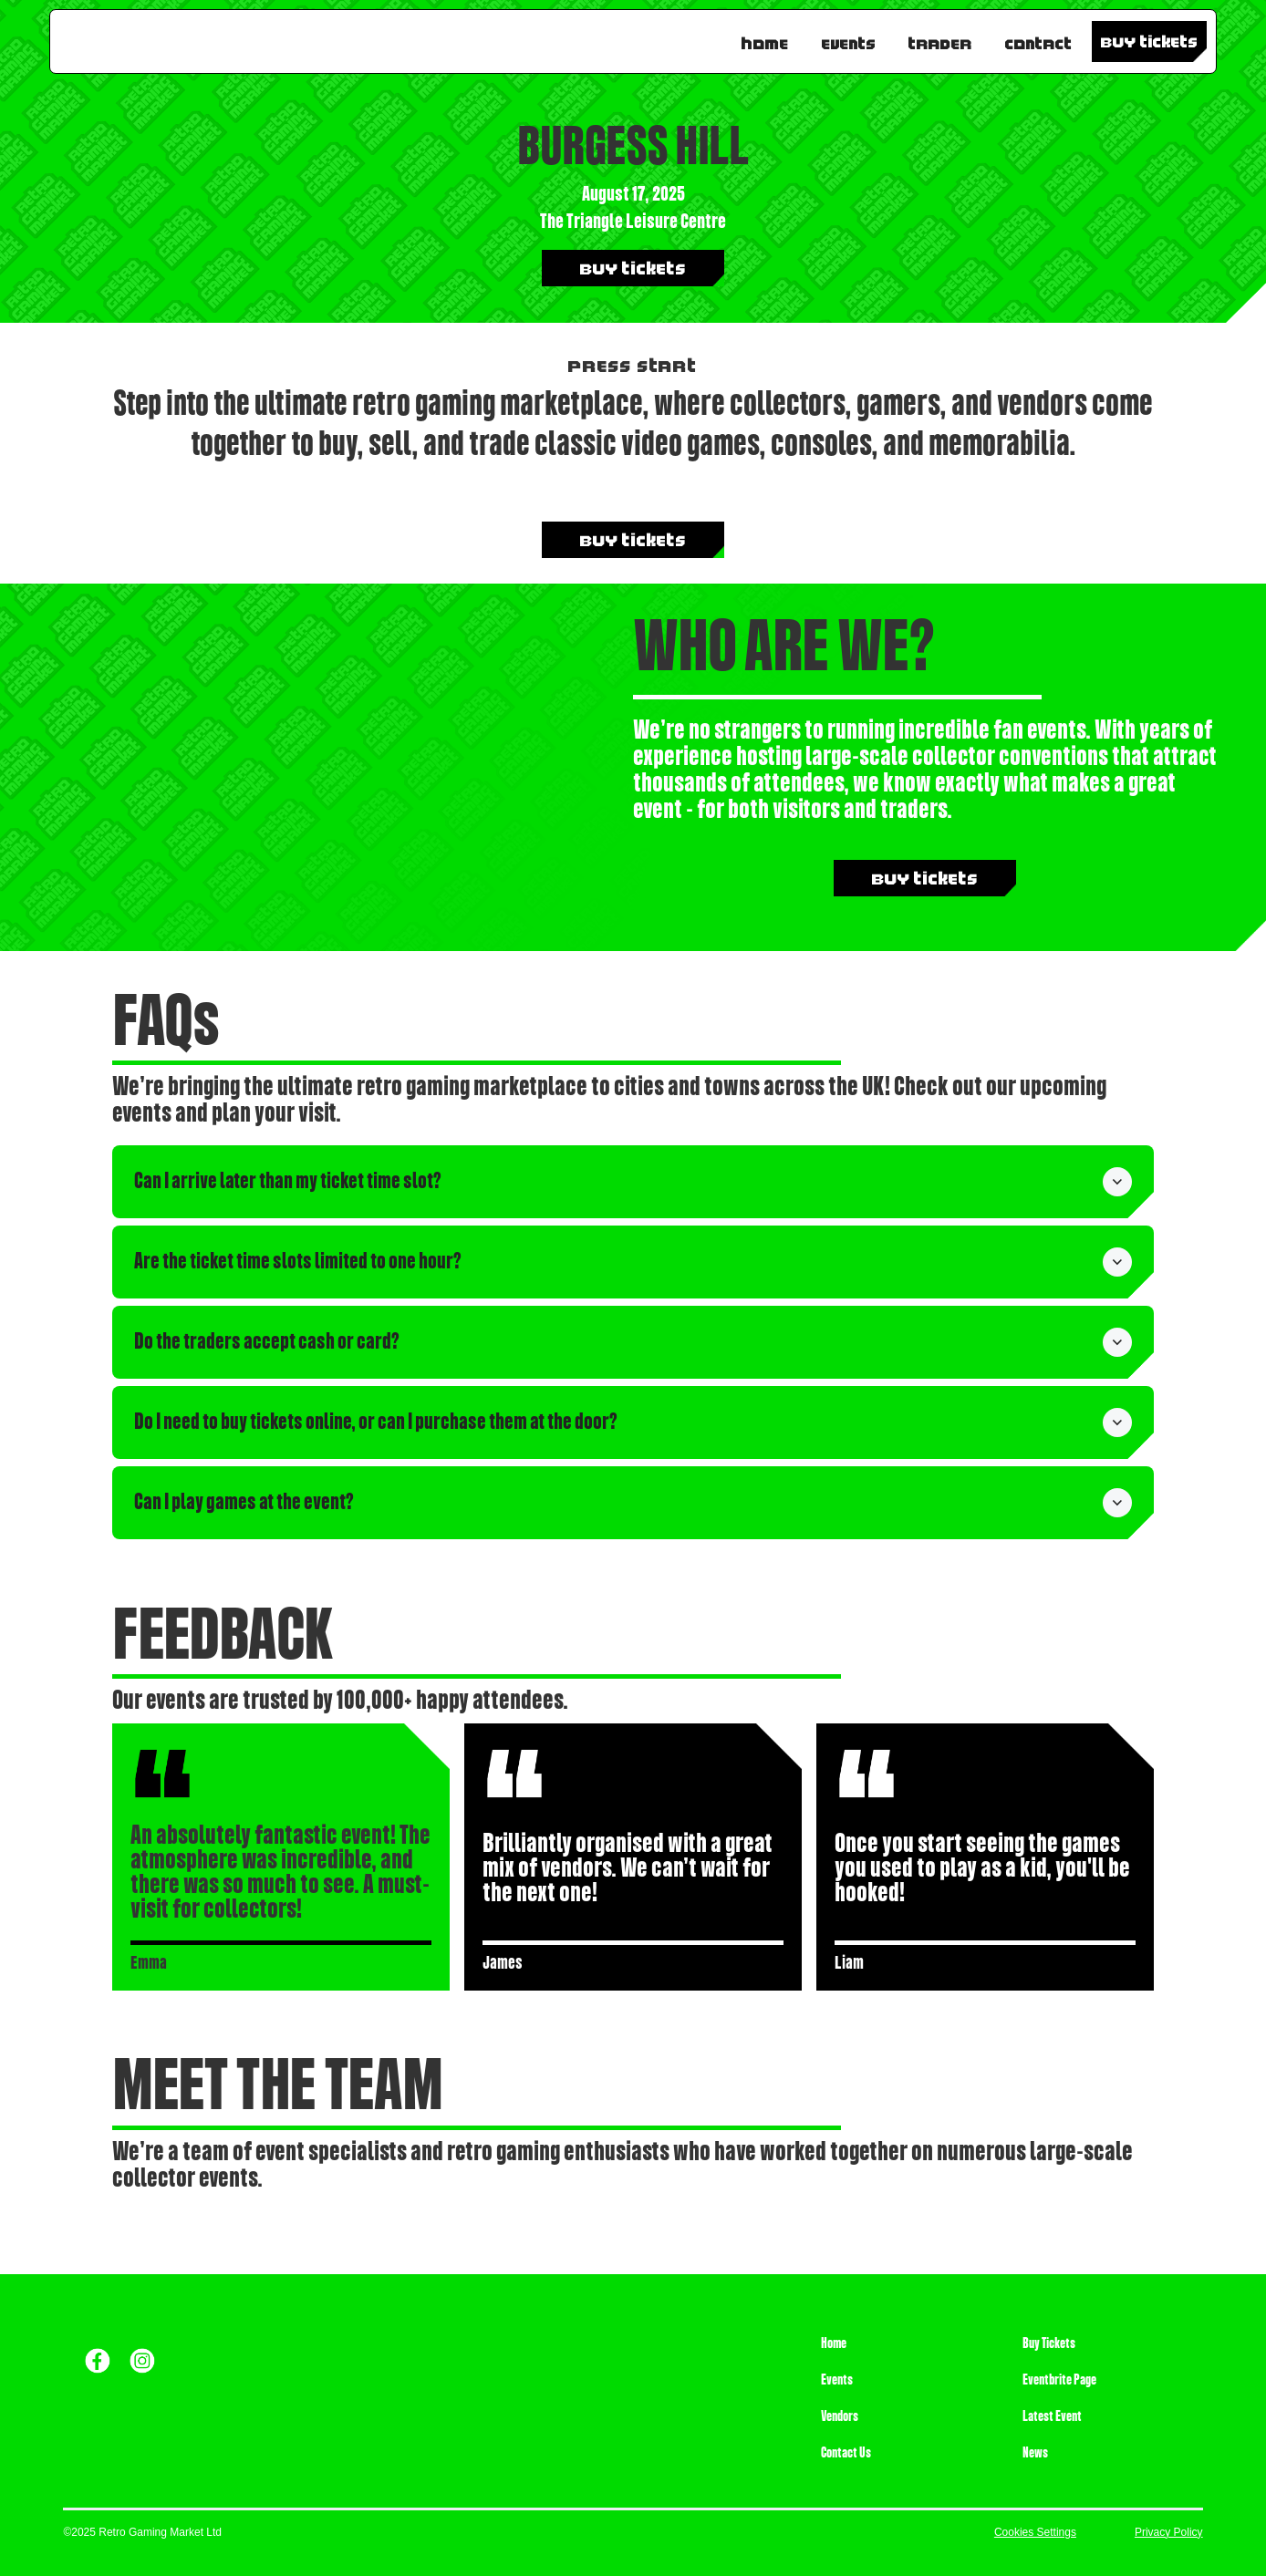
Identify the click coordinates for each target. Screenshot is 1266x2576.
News (1035, 2453)
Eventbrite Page (1059, 2380)
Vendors (839, 2416)
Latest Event (1052, 2416)
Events (849, 39)
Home (765, 39)
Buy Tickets (1048, 2343)
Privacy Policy (1169, 2532)
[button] (632, 1181)
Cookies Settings (1035, 2532)
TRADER (940, 39)
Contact (1039, 39)
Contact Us (846, 2453)
